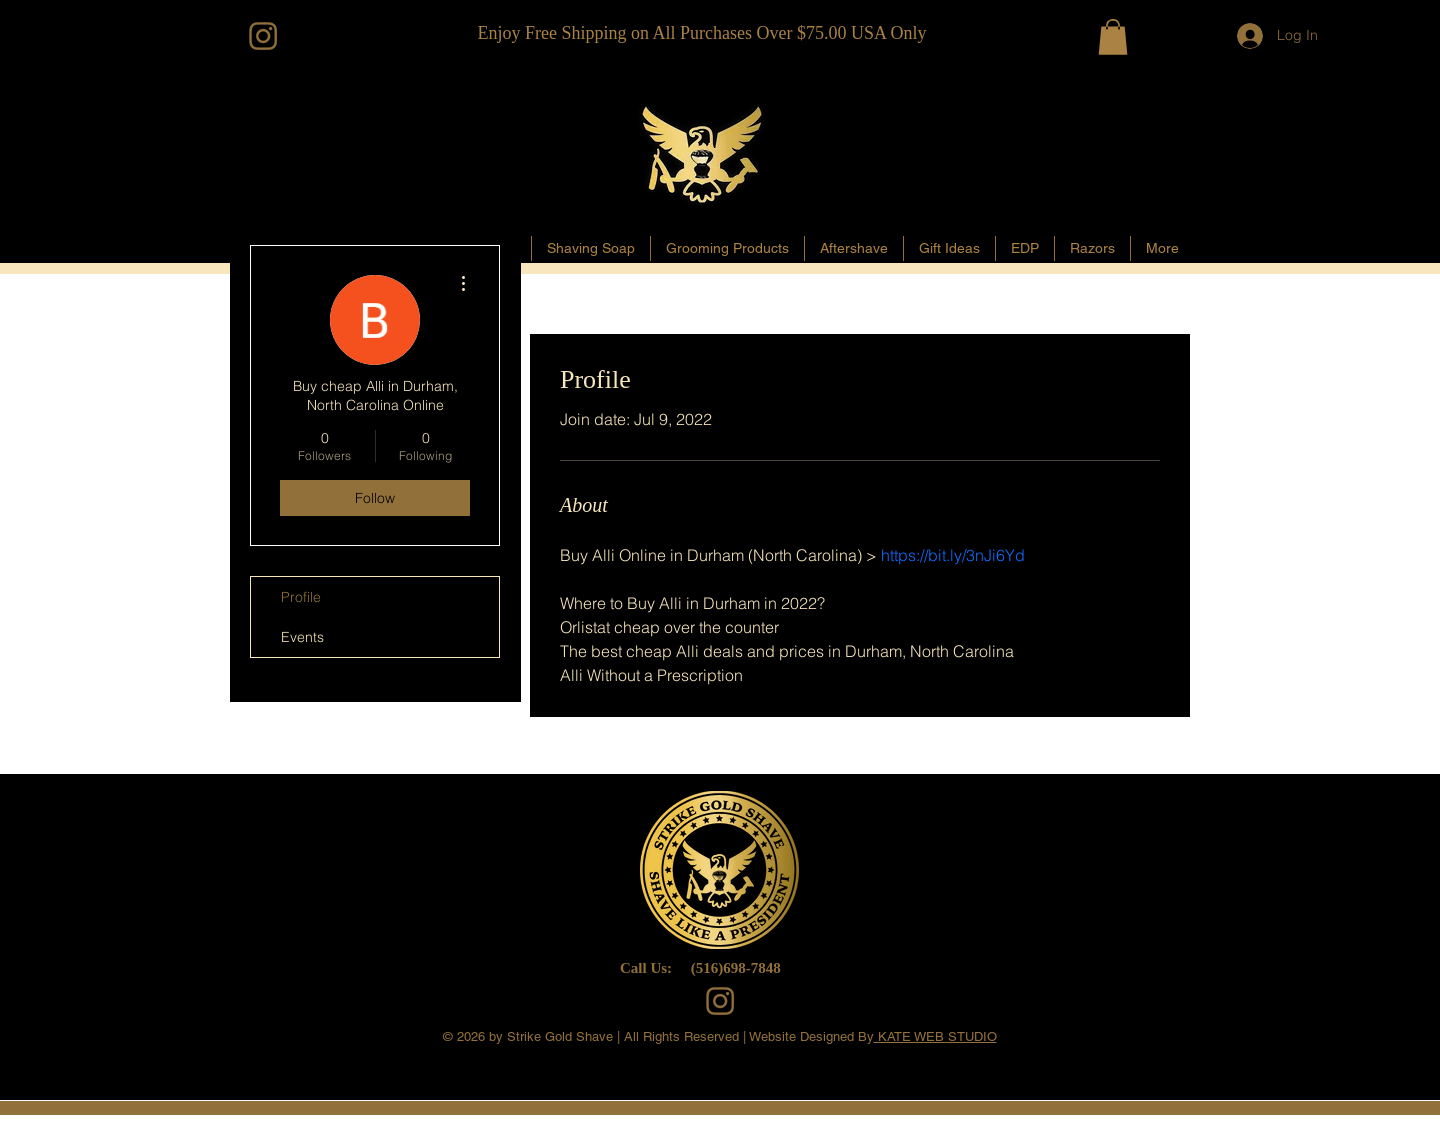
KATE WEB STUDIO (935, 1036)
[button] (1113, 37)
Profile (301, 597)
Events (302, 637)
